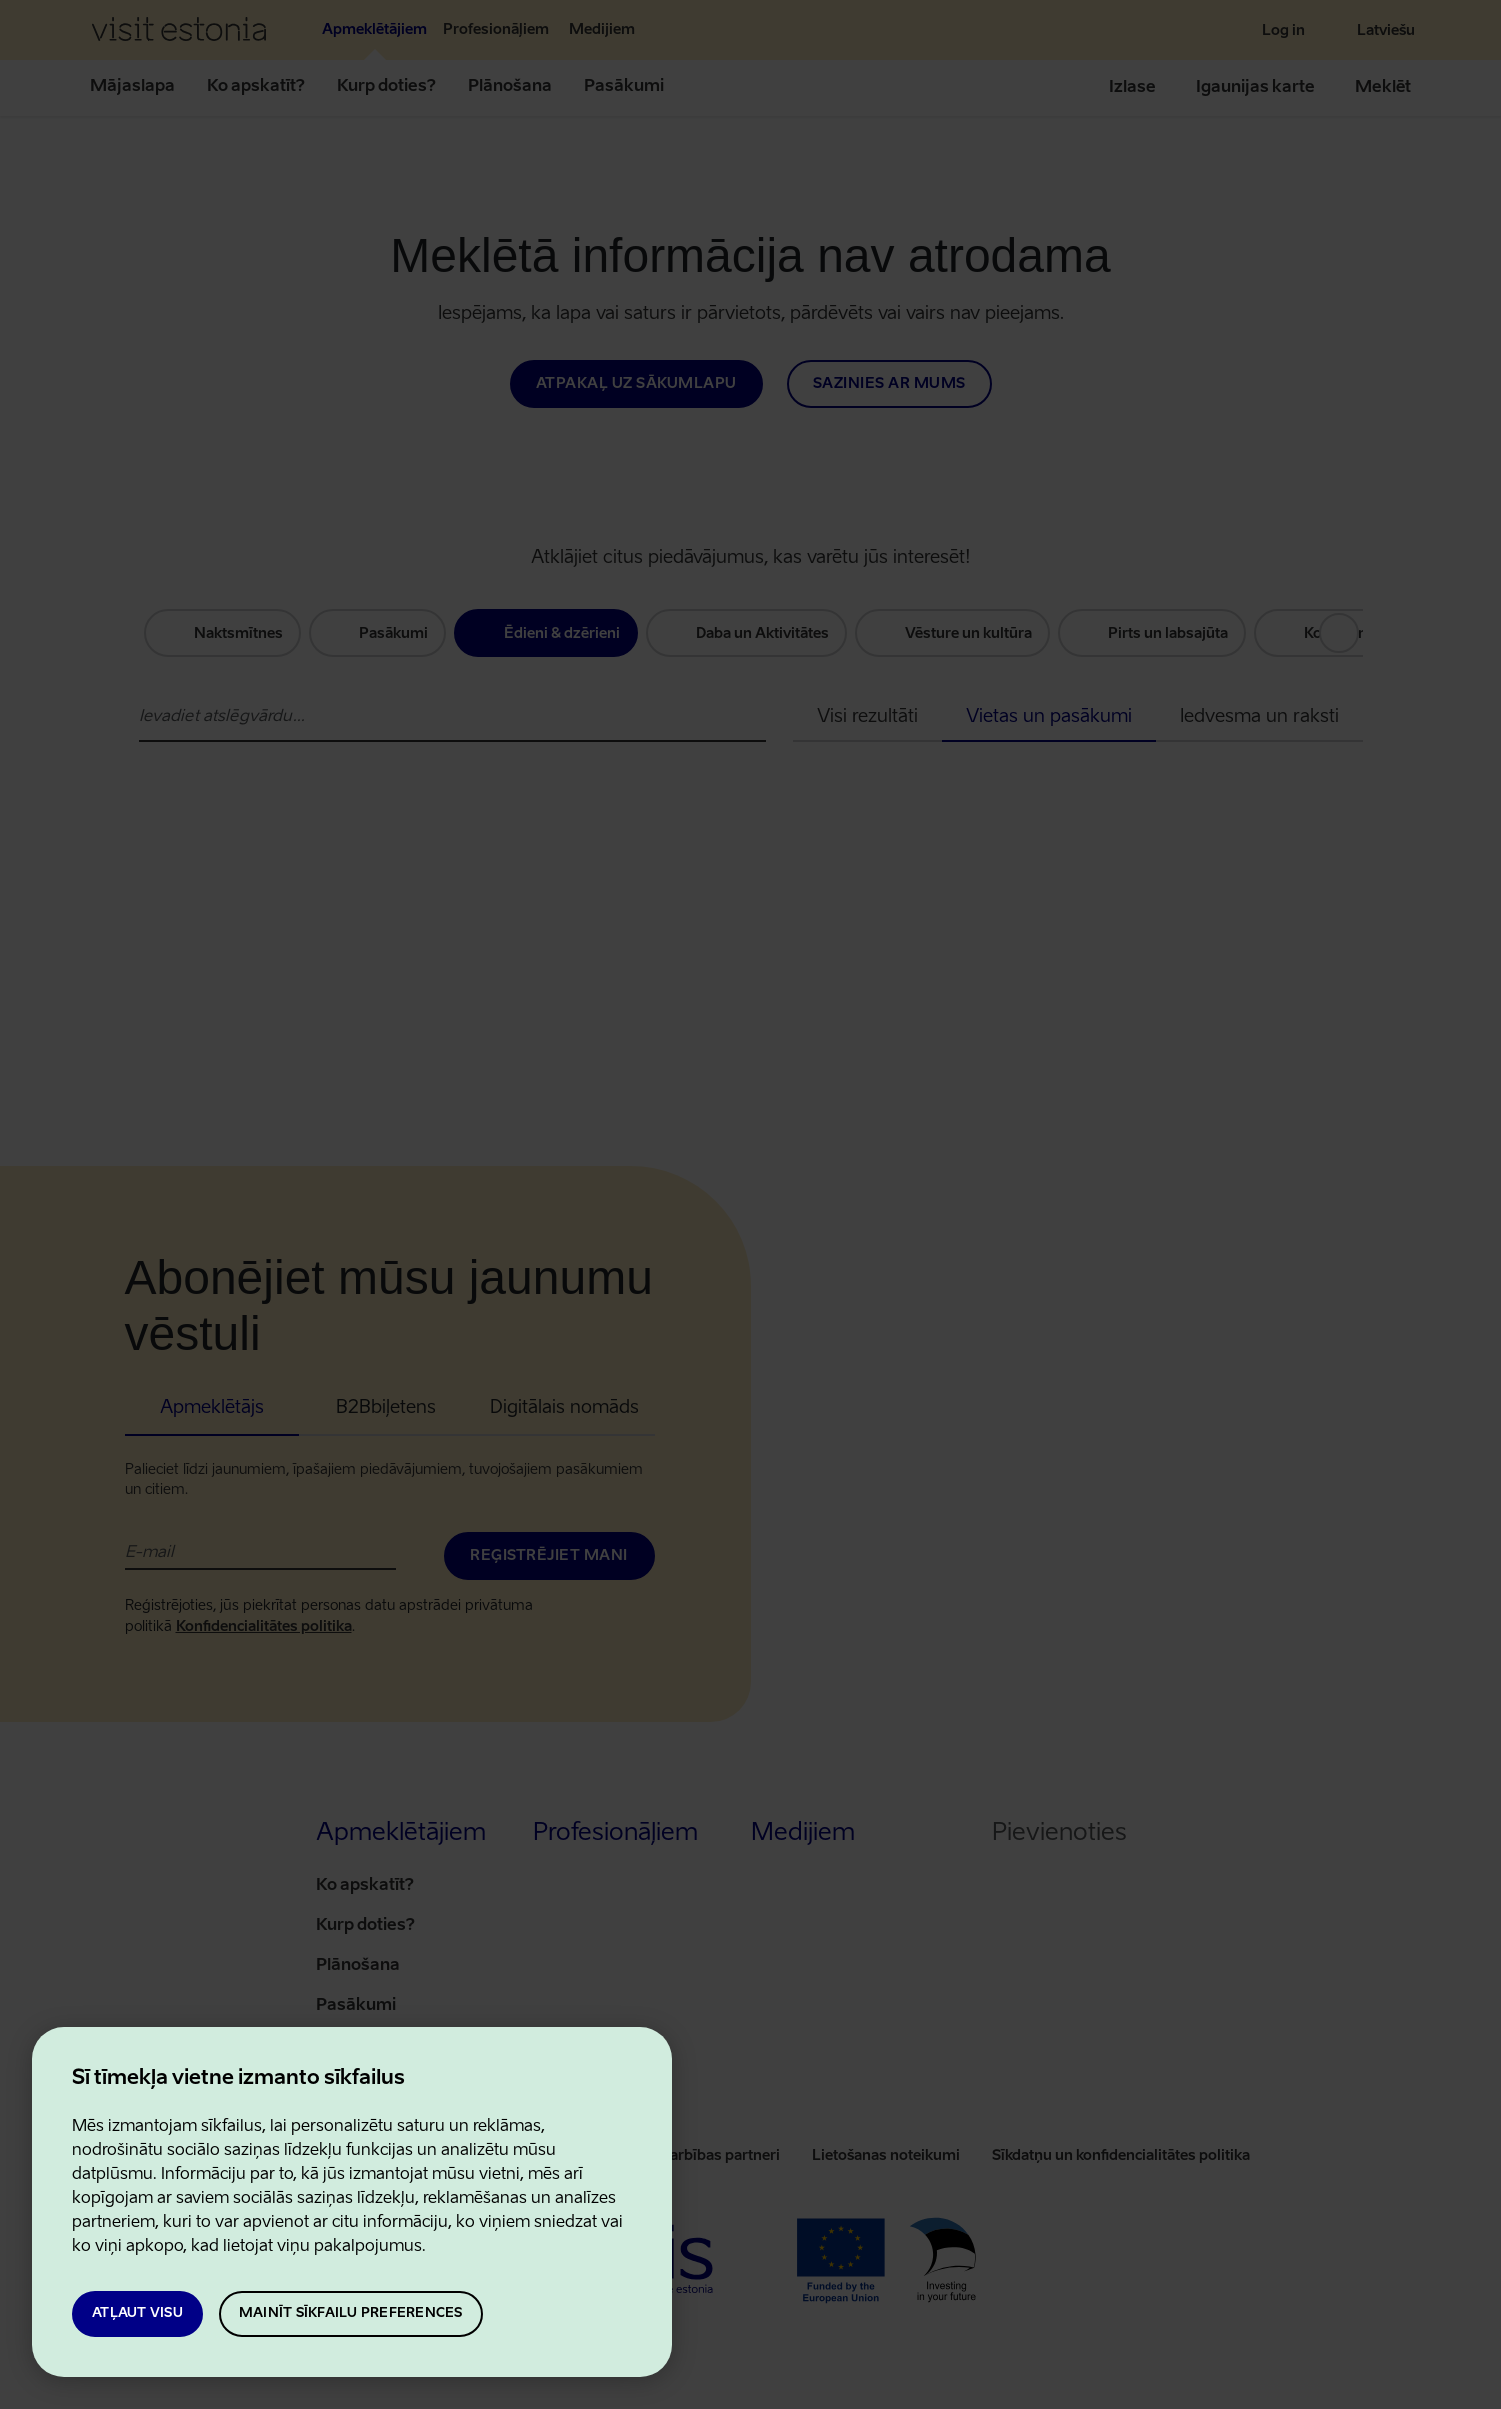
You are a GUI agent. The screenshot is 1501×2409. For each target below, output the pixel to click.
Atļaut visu (137, 2313)
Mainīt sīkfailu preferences (351, 2313)
